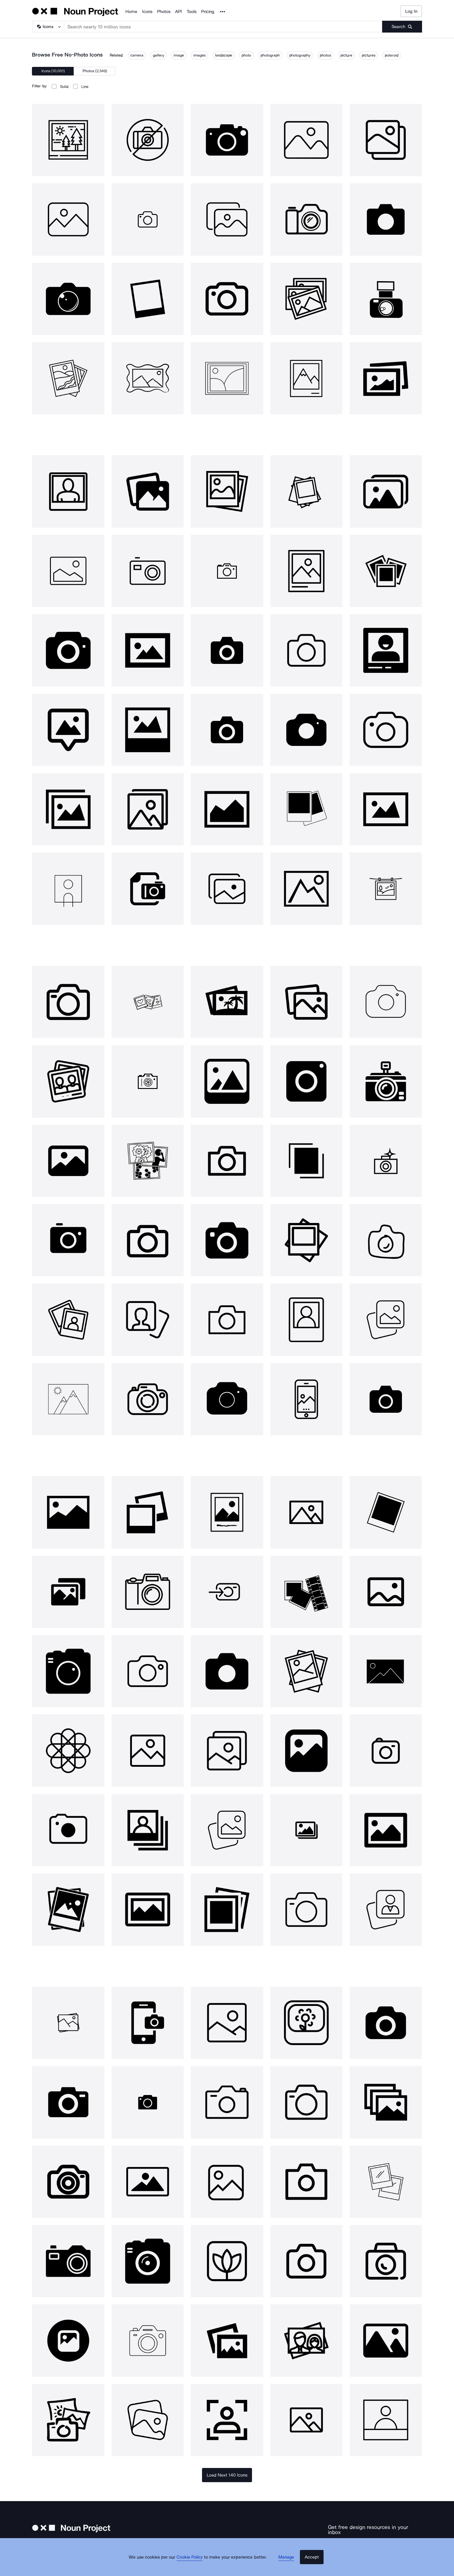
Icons (147, 11)
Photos (163, 11)
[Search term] (223, 27)
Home (131, 11)
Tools (191, 11)
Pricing (207, 11)
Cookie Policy (195, 2565)
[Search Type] (48, 27)
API (178, 11)
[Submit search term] (402, 27)
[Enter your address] (358, 2542)
